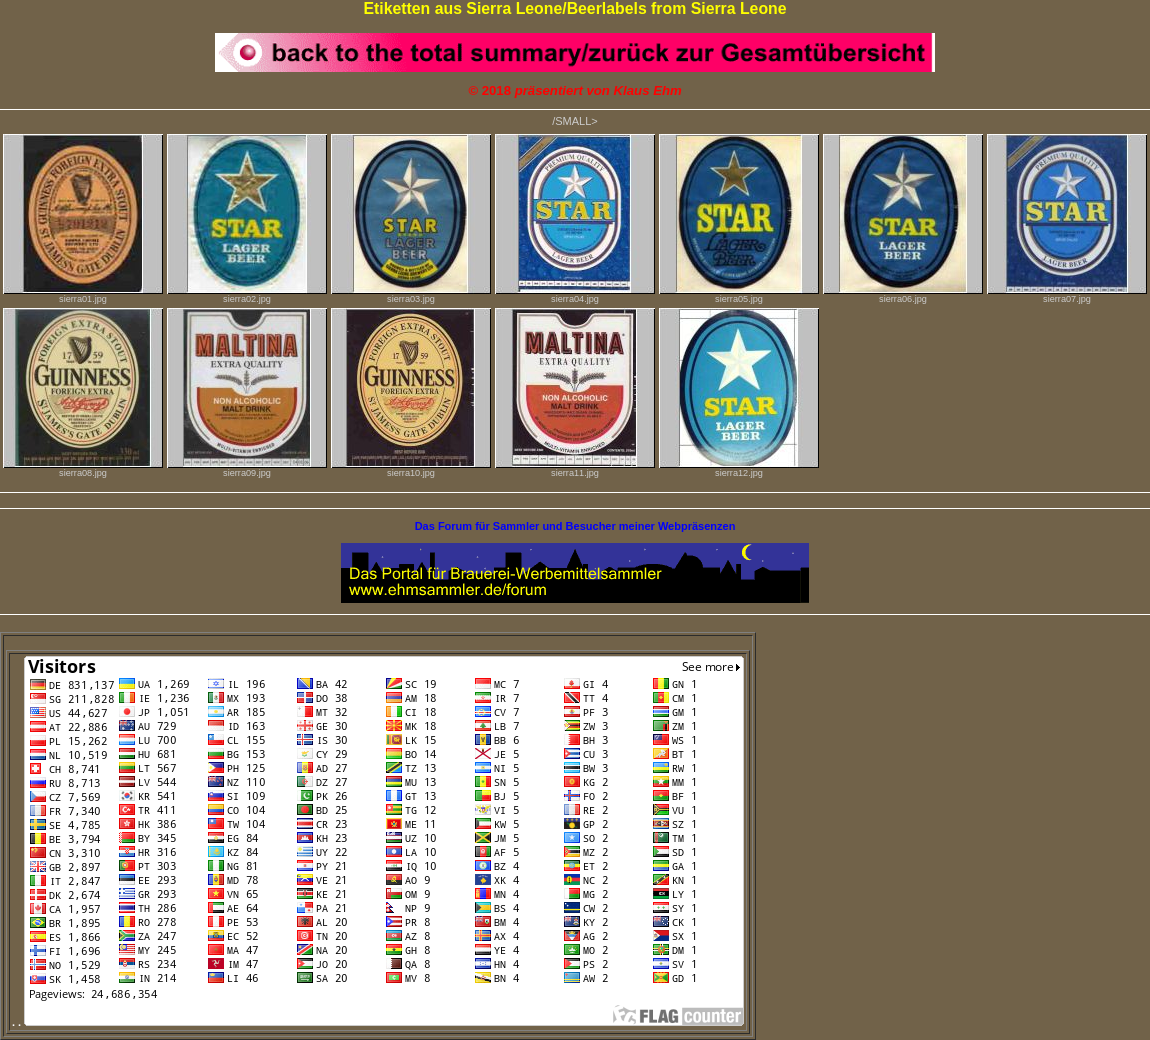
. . (378, 1022)
